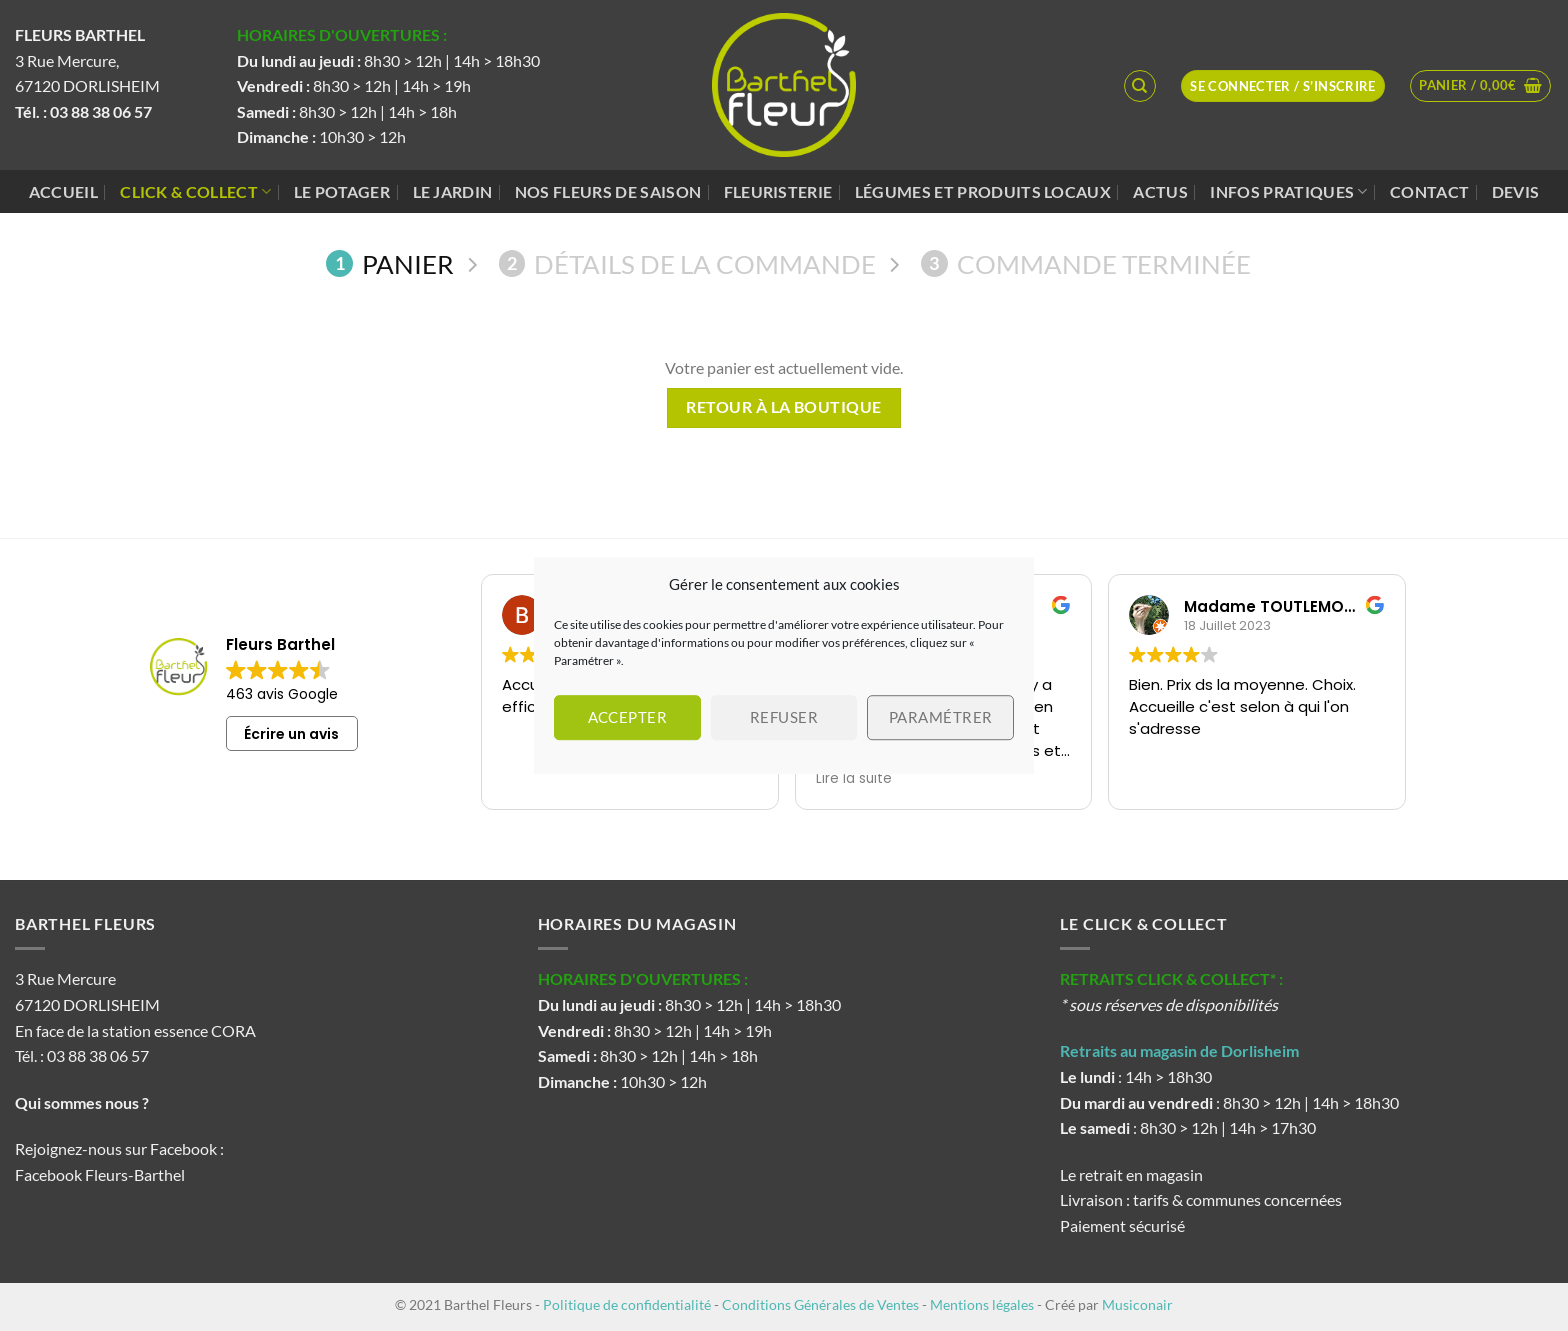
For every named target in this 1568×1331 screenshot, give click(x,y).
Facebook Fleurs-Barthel (100, 1174)
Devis (1516, 191)
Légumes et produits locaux (983, 191)
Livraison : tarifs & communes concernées (1201, 1199)
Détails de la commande (688, 264)
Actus (1160, 191)
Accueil (63, 191)
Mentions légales (982, 1304)
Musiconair (1137, 1304)
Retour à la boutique (783, 407)
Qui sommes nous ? (83, 1102)
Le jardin (453, 191)
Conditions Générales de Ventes (820, 1304)
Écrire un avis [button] (291, 734)
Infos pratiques (1288, 192)
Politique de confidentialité (627, 1304)
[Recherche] (1140, 86)
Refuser (784, 717)
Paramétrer (941, 717)
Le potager (342, 191)
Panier (390, 264)
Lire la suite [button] (854, 779)
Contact (1429, 191)
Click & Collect (195, 192)
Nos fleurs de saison (608, 191)
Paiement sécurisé (1122, 1225)
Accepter (628, 717)
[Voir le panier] (1480, 86)
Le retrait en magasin (1131, 1174)
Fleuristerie (778, 191)
